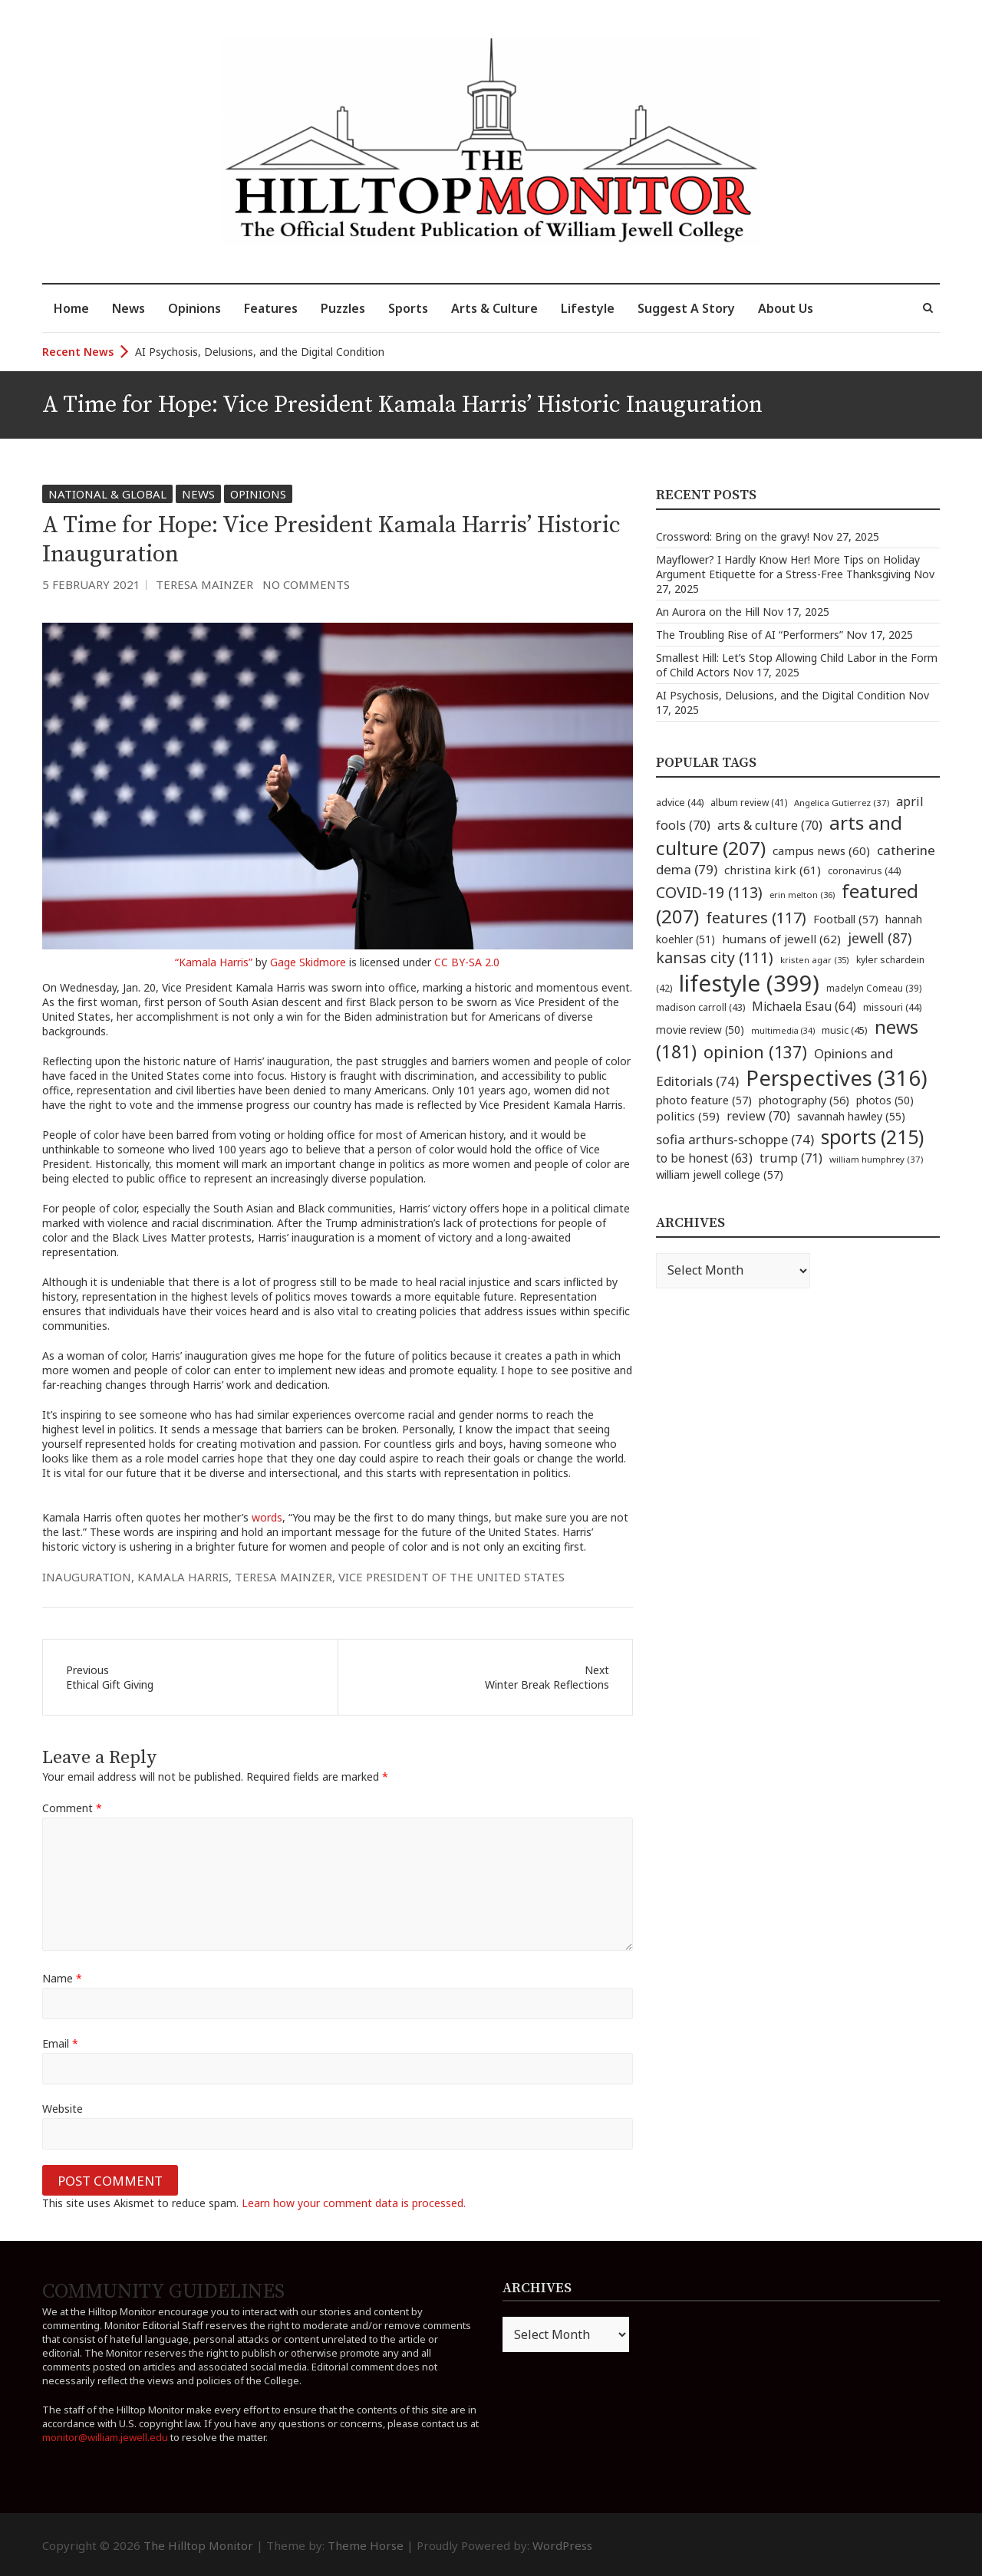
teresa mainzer (283, 1576)
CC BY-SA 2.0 (466, 962)
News (128, 308)
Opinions (194, 308)
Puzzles (343, 308)
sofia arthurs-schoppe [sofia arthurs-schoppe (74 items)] (735, 1139)
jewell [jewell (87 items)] (879, 938)
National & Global (107, 494)
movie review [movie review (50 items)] (700, 1029)
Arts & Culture (494, 308)
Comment (72, 1808)
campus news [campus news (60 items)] (821, 850)
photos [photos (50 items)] (885, 1100)
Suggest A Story (686, 308)
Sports (408, 308)
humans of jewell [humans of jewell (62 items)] (781, 938)
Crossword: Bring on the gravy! (732, 536)
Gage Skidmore (308, 962)
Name (62, 1978)
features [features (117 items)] (756, 917)
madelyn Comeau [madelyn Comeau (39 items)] (873, 988)
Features (271, 308)
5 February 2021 (91, 584)
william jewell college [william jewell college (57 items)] (719, 1174)
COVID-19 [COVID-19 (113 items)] (709, 892)
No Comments (306, 584)
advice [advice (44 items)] (680, 802)
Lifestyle (588, 308)
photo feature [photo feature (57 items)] (704, 1099)
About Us (785, 308)
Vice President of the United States (451, 1576)
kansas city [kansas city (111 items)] (714, 957)
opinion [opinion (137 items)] (755, 1052)
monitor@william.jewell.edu (105, 2437)
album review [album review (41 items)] (748, 802)
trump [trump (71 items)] (791, 1158)
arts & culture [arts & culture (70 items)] (769, 825)
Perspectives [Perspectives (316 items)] (837, 1078)
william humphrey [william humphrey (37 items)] (876, 1159)
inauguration (86, 1576)
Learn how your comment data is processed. (354, 2203)
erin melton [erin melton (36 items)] (802, 894)
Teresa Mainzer (204, 584)
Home (71, 308)
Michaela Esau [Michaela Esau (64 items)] (804, 1006)
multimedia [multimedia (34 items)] (783, 1030)
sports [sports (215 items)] (872, 1137)
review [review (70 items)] (758, 1115)
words (267, 1517)
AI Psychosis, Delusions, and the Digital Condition (259, 351)
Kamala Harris (183, 1576)
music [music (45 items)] (845, 1030)
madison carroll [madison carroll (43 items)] (700, 1007)
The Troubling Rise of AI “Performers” (749, 634)
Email (60, 2043)
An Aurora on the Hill (708, 611)
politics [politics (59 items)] (688, 1116)
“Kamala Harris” (213, 962)
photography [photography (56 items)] (804, 1099)
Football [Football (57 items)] (845, 918)
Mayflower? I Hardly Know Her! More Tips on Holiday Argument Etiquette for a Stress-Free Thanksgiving (788, 566)
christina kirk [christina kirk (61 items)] (772, 869)
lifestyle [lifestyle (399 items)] (749, 983)
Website (62, 2108)
